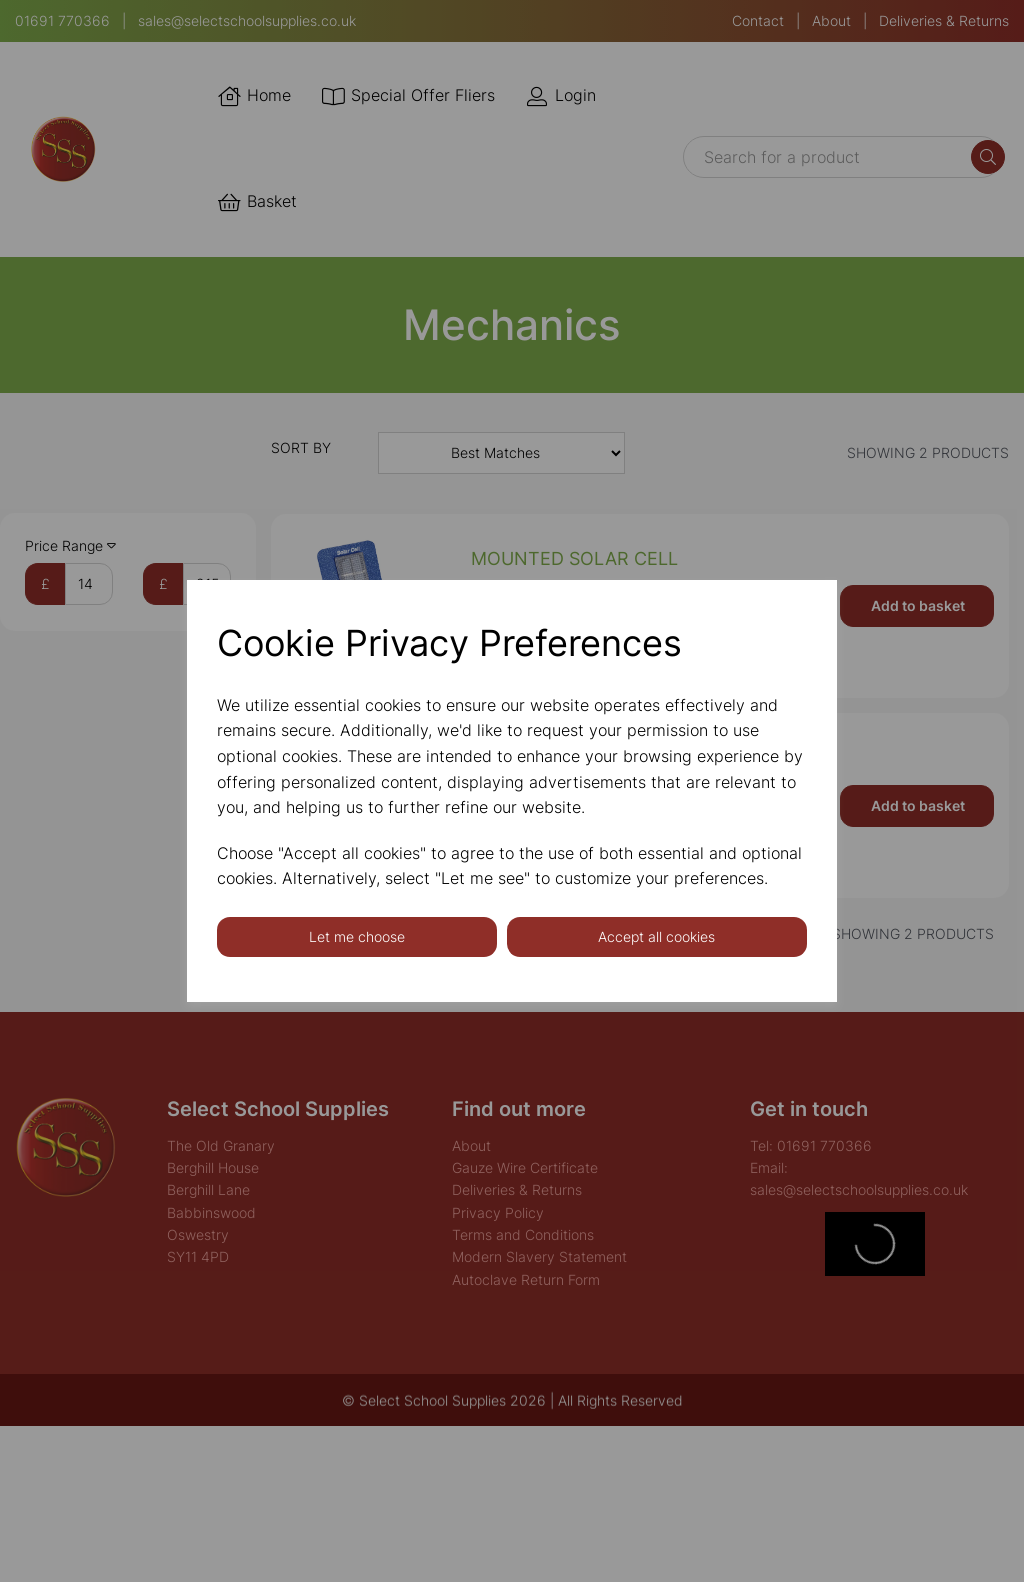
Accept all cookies (656, 936)
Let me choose (357, 936)
